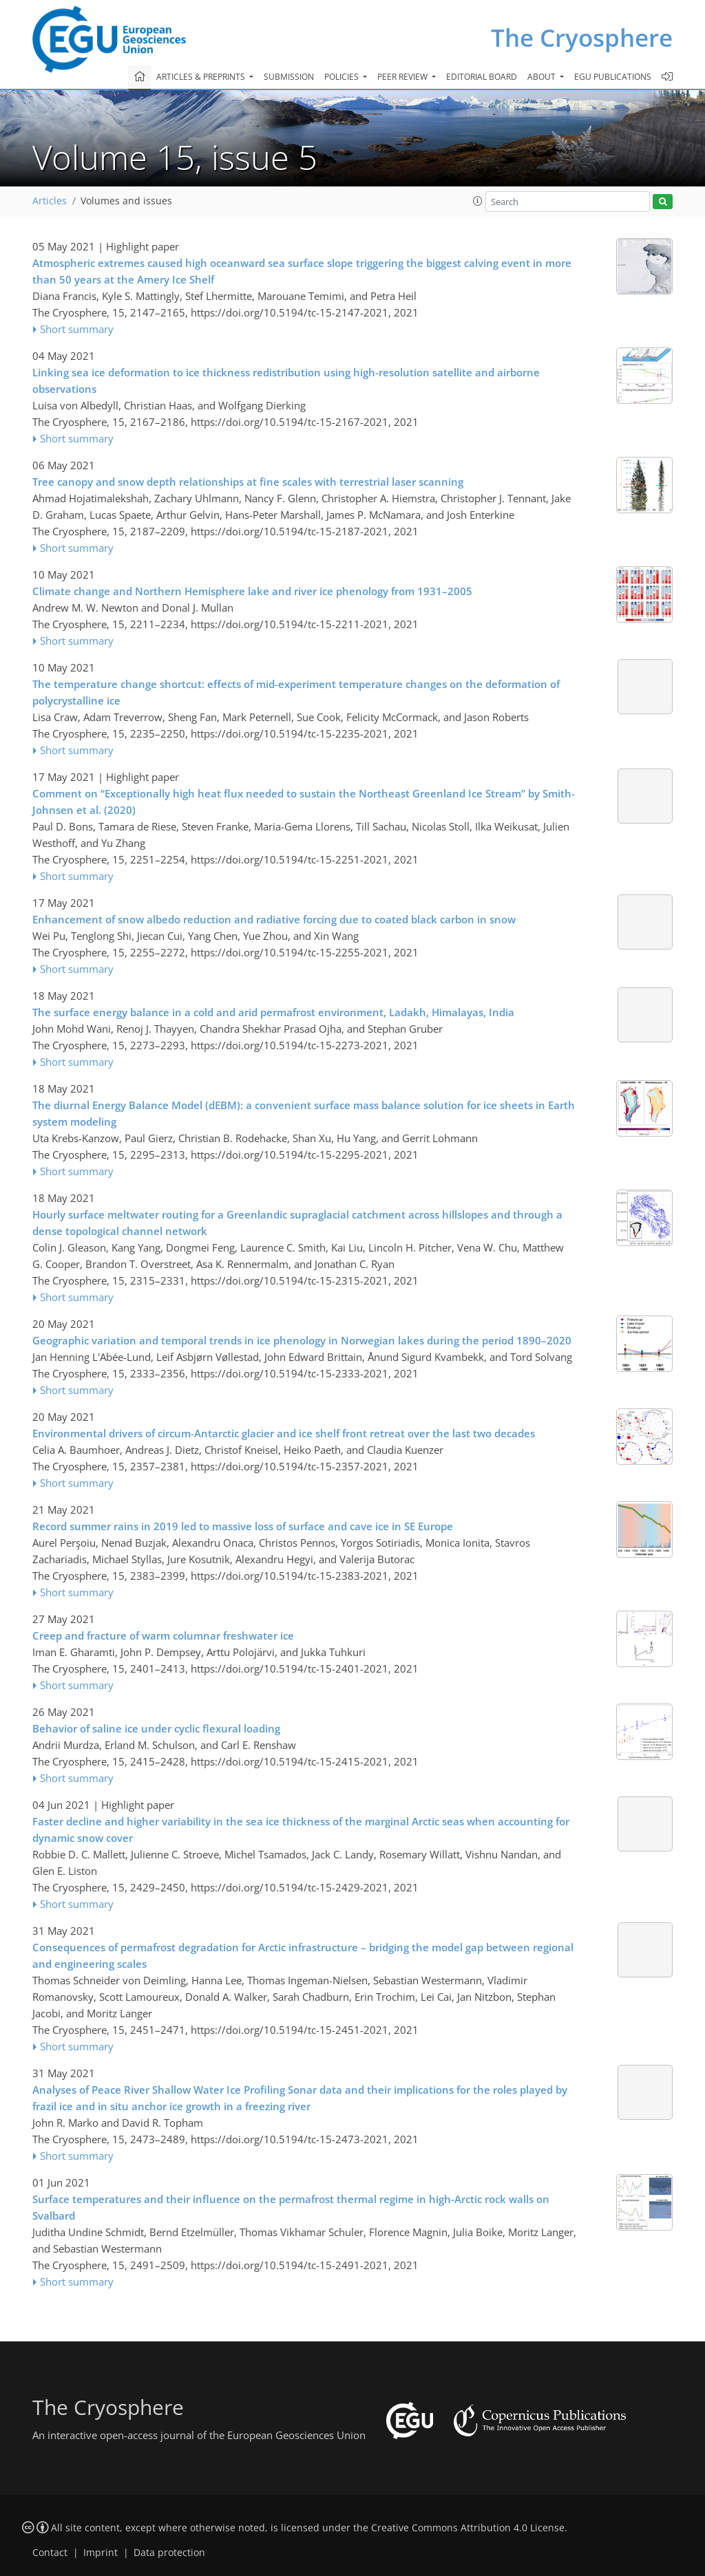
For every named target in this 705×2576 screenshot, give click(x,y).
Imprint (100, 2552)
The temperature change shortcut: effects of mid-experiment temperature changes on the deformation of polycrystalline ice (296, 692)
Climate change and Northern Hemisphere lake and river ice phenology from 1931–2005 (252, 591)
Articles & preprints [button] (201, 77)
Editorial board (481, 77)
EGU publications (612, 77)
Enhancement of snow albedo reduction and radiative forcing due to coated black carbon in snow (274, 919)
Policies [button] (342, 77)
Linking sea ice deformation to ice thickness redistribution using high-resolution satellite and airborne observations (286, 380)
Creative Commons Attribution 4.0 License (468, 2528)
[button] (478, 201)
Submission (289, 77)
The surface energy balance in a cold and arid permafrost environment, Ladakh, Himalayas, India (273, 1012)
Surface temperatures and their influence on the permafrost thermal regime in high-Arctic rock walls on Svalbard (290, 2207)
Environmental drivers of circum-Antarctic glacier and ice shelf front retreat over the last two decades (283, 1433)
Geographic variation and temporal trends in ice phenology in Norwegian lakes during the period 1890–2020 (301, 1340)
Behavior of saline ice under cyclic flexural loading (156, 1728)
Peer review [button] (403, 77)
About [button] (542, 77)
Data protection (169, 2552)
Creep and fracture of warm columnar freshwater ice (163, 1635)
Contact (49, 2552)
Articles (49, 201)
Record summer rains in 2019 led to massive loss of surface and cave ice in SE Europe (242, 1526)
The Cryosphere (582, 37)
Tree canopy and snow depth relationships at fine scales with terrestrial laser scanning (247, 482)
